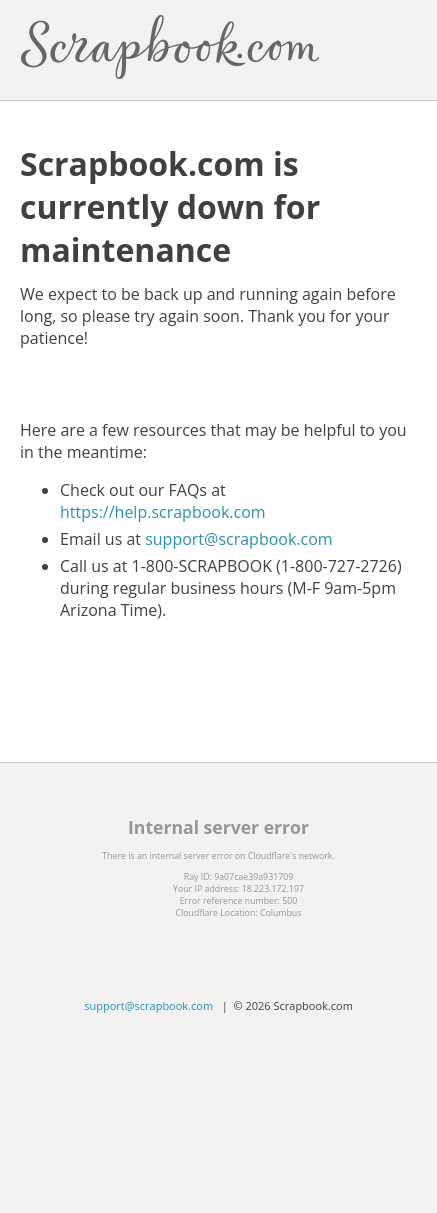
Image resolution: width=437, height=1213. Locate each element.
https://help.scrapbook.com (163, 512)
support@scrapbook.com (238, 539)
